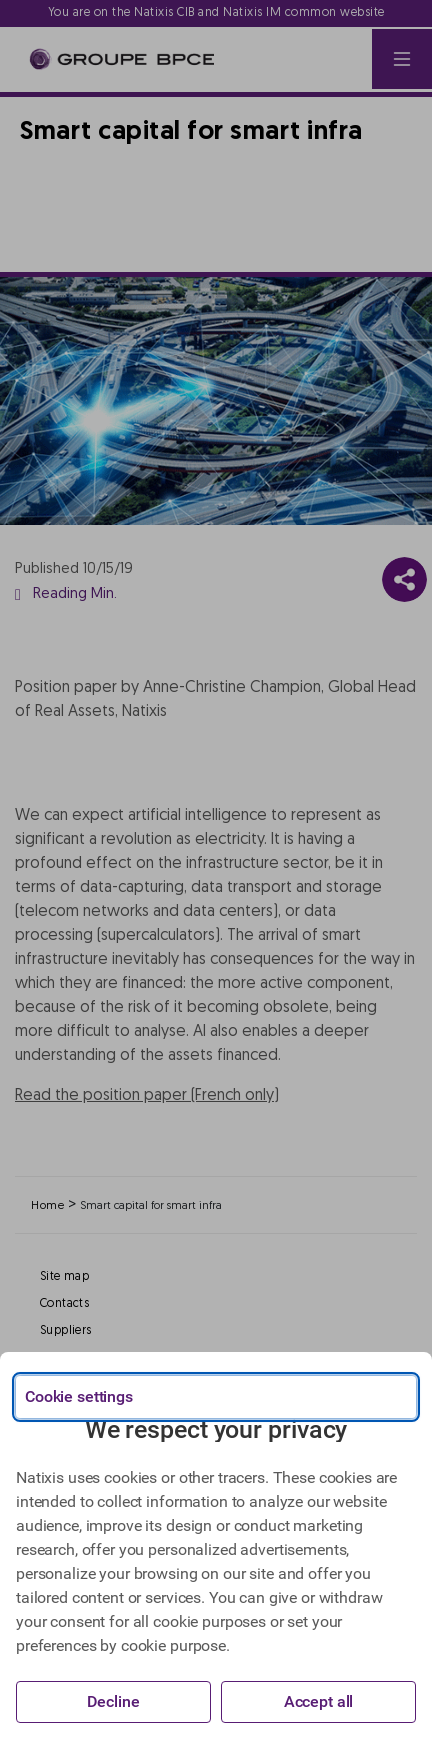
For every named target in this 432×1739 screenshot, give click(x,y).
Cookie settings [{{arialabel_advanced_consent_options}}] (79, 1396)
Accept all (319, 1701)
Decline (113, 1701)
